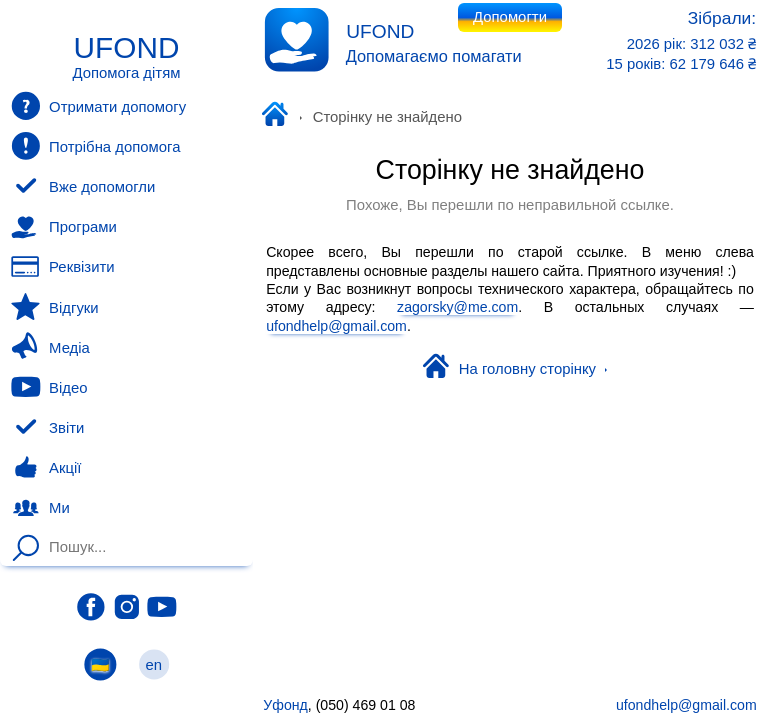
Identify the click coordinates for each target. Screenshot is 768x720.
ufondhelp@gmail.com (336, 325)
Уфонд (279, 116)
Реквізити (62, 267)
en (154, 664)
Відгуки (54, 307)
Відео (49, 387)
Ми (40, 508)
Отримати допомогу (98, 106)
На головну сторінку (515, 368)
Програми (63, 227)
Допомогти (510, 17)
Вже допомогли (83, 187)
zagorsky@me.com (457, 307)
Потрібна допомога (95, 146)
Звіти (47, 428)
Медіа (50, 347)
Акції (46, 468)
